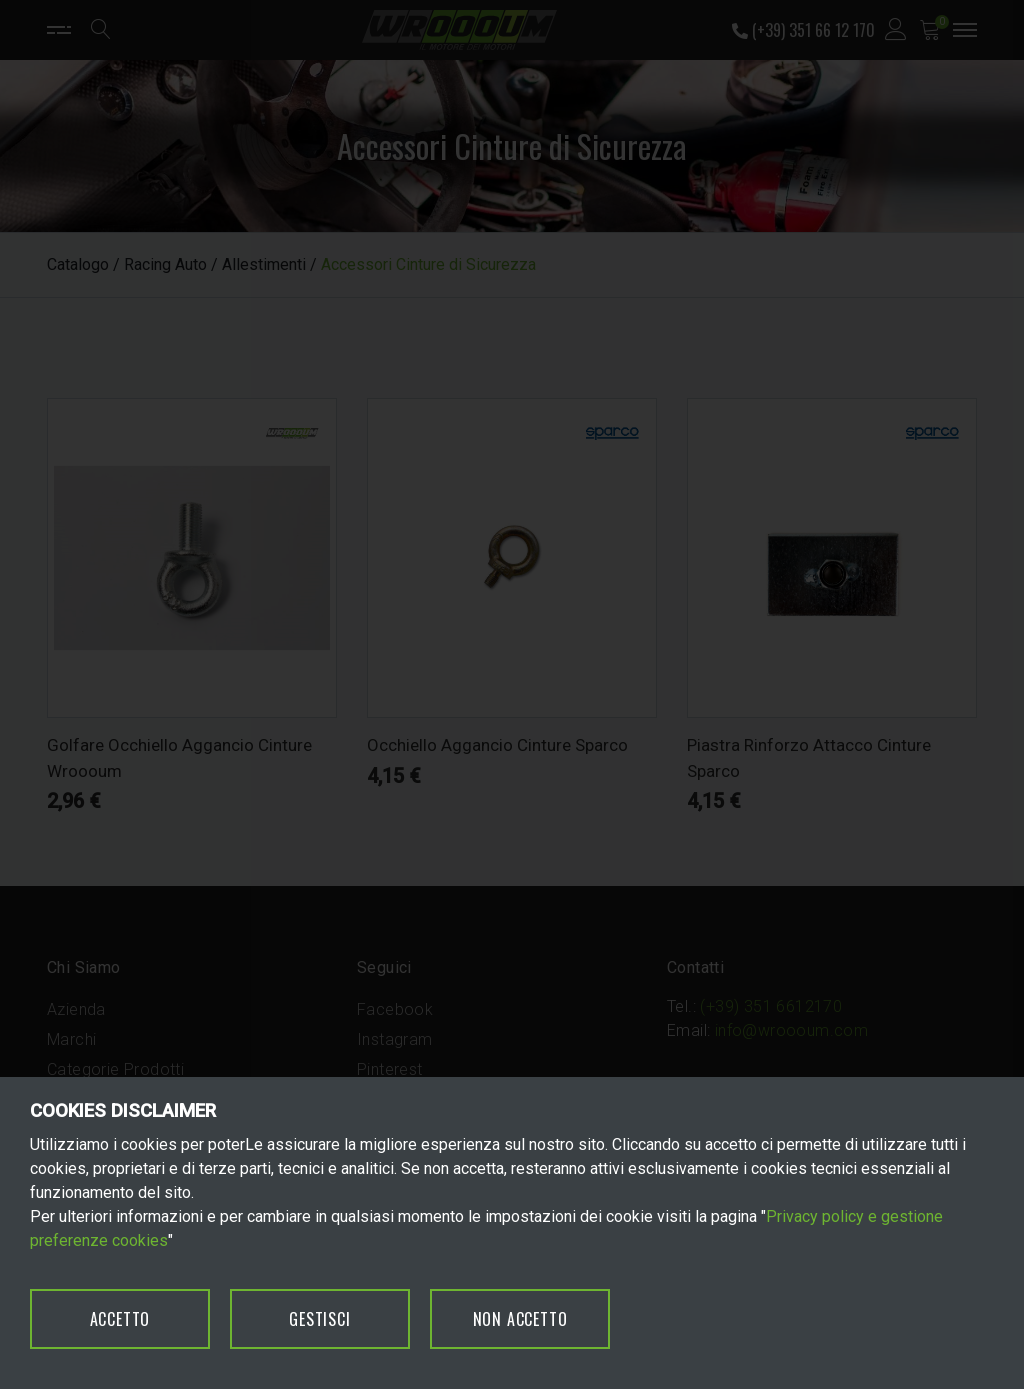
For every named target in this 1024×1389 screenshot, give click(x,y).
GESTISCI (319, 1319)
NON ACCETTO (520, 1319)
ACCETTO (120, 1319)
